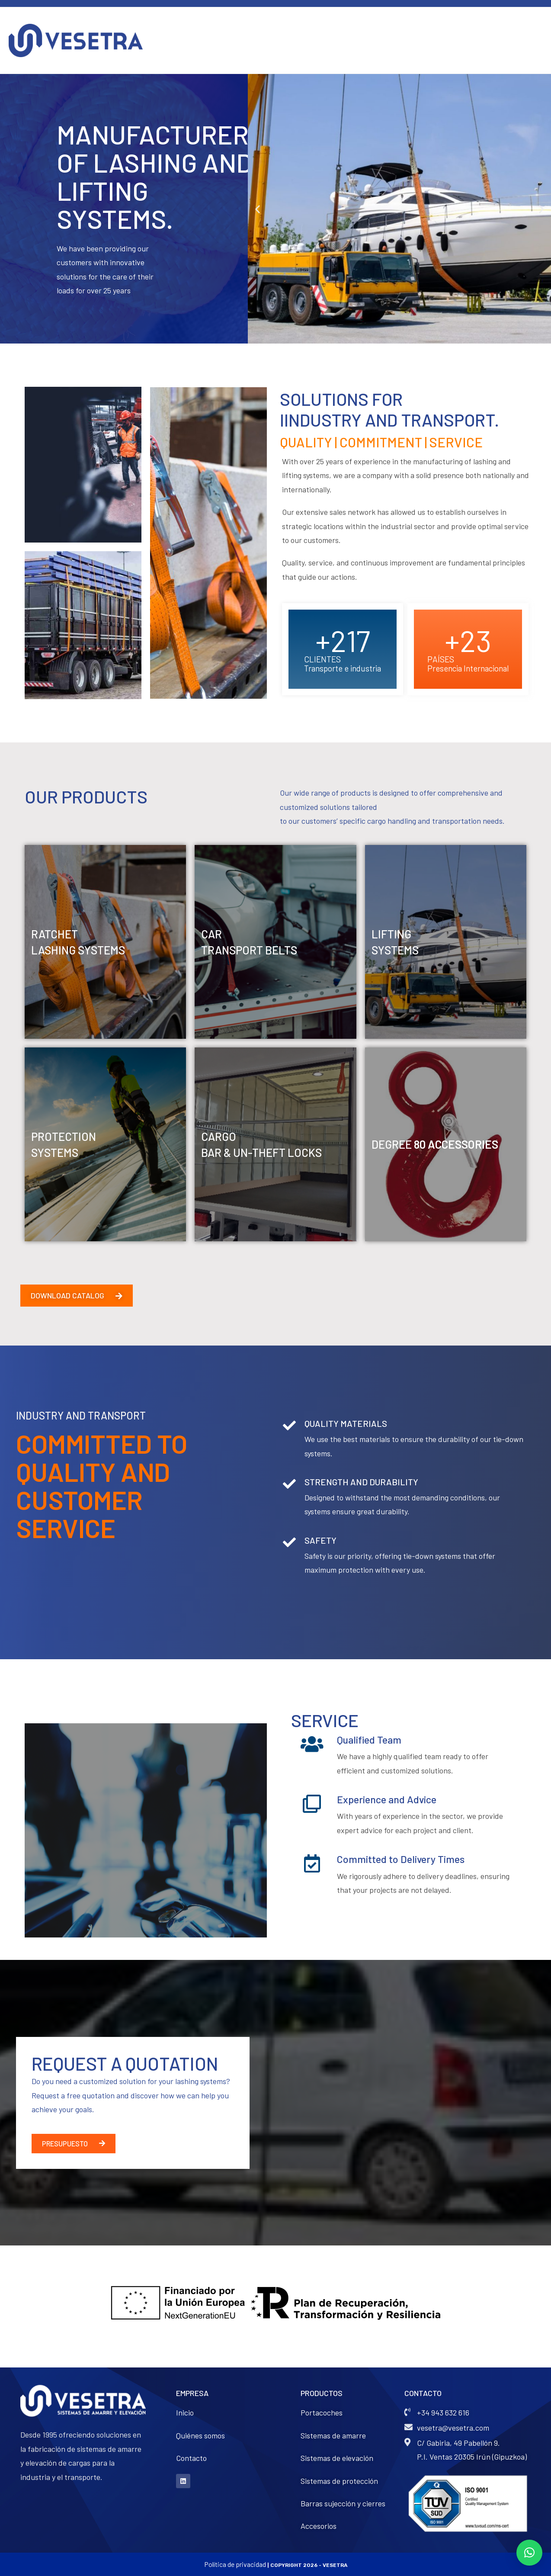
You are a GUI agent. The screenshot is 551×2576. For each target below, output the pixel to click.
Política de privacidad (235, 2564)
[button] (257, 208)
